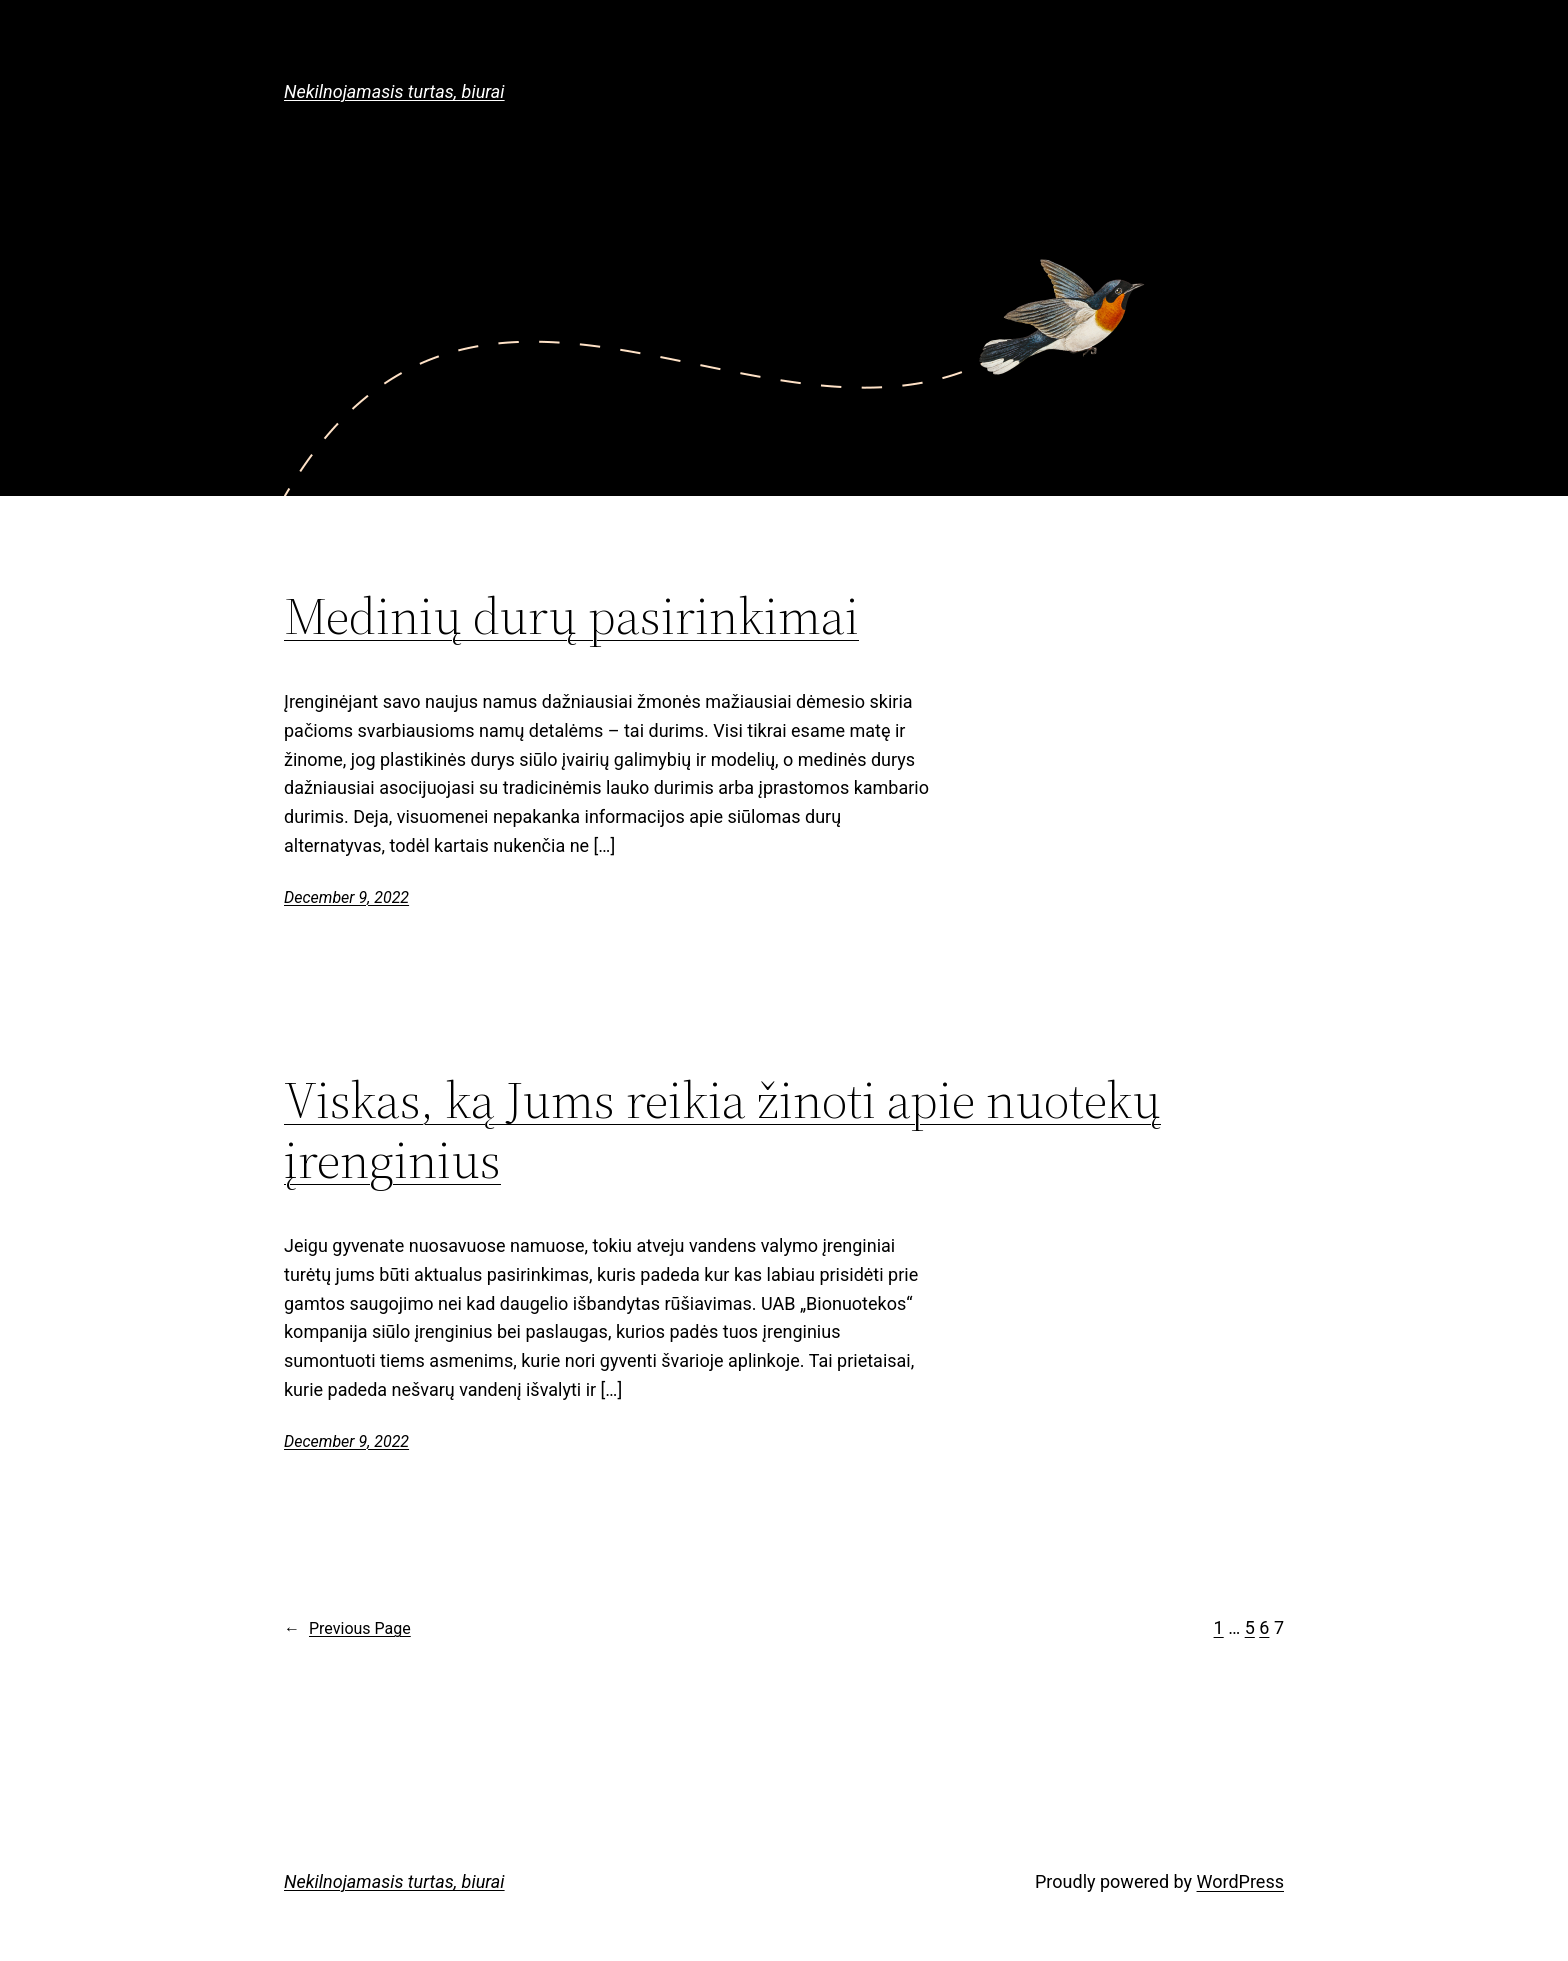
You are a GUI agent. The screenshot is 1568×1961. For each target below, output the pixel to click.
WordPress (1240, 1881)
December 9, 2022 (346, 897)
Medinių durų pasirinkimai (571, 616)
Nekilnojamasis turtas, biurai (394, 91)
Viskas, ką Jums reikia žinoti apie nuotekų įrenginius (722, 1130)
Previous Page (347, 1629)
